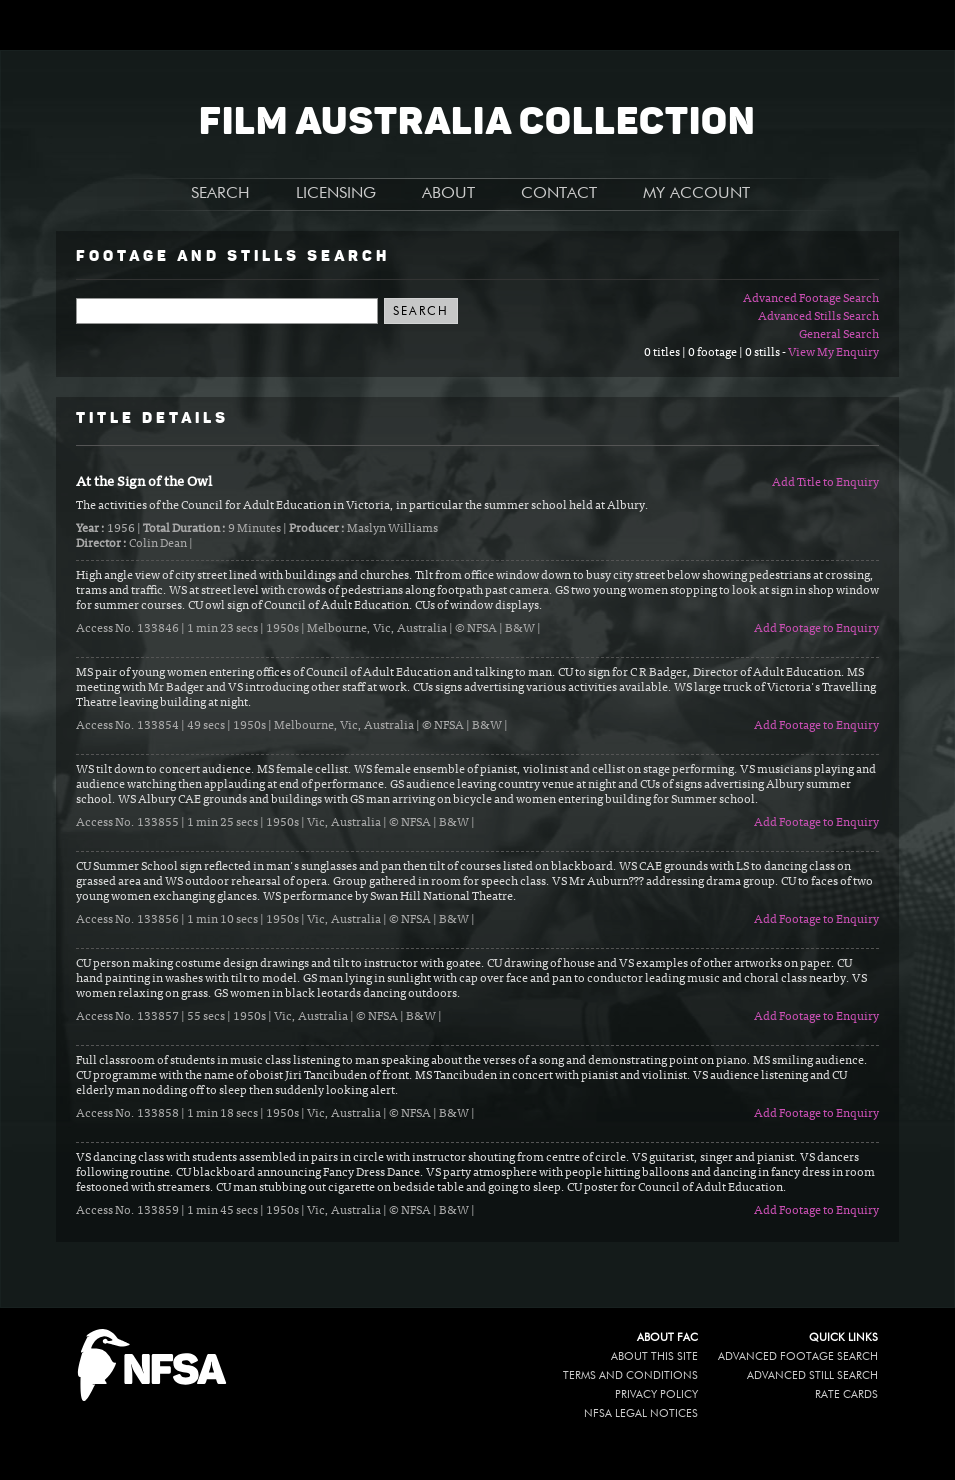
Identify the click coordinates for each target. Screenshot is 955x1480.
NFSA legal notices (641, 1413)
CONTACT (559, 194)
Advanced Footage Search (811, 299)
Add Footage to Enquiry (816, 629)
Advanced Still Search (812, 1375)
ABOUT (448, 194)
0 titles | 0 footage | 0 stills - (716, 353)
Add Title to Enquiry (825, 483)
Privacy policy (656, 1394)
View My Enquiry (833, 353)
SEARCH (220, 194)
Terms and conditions (630, 1375)
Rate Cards (846, 1394)
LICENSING (336, 194)
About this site (654, 1356)
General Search (839, 335)
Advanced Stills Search (818, 317)
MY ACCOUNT (696, 194)
